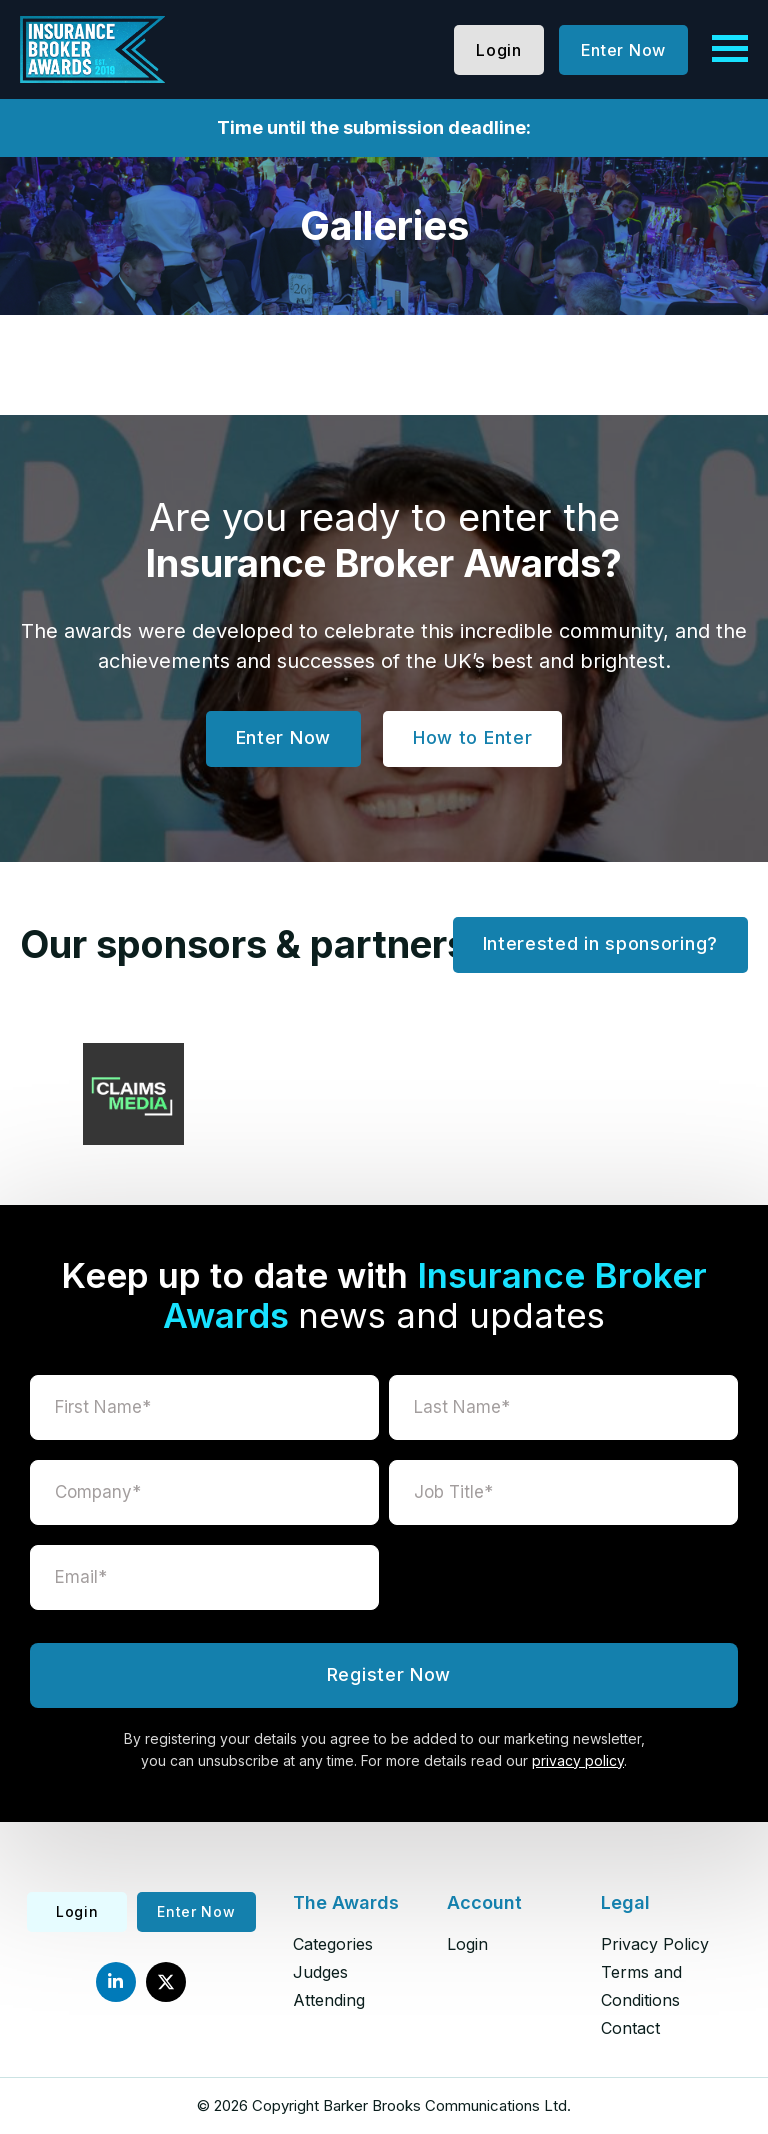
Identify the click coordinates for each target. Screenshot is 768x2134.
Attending (329, 2000)
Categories (333, 1944)
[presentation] (564, 1584)
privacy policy (578, 1760)
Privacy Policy (655, 1944)
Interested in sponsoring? (601, 943)
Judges (320, 1972)
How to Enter (472, 737)
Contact (630, 2028)
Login (499, 50)
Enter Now (623, 50)
